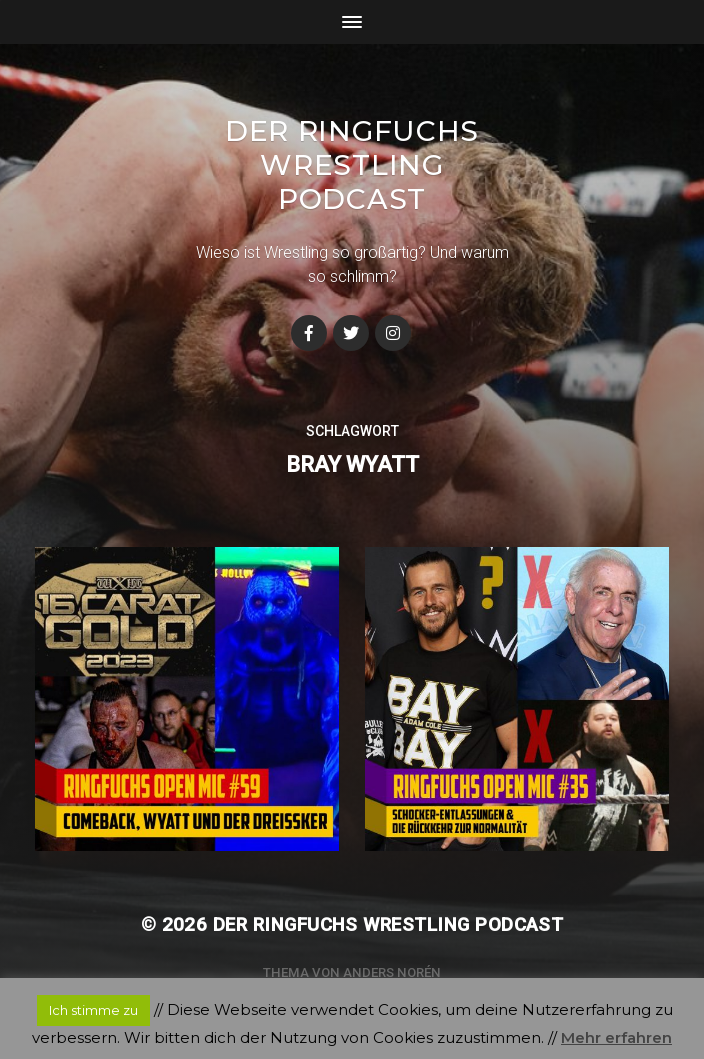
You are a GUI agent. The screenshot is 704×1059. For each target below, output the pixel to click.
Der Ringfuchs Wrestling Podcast (352, 165)
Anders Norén (392, 972)
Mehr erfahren (616, 1037)
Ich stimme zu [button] (93, 1010)
